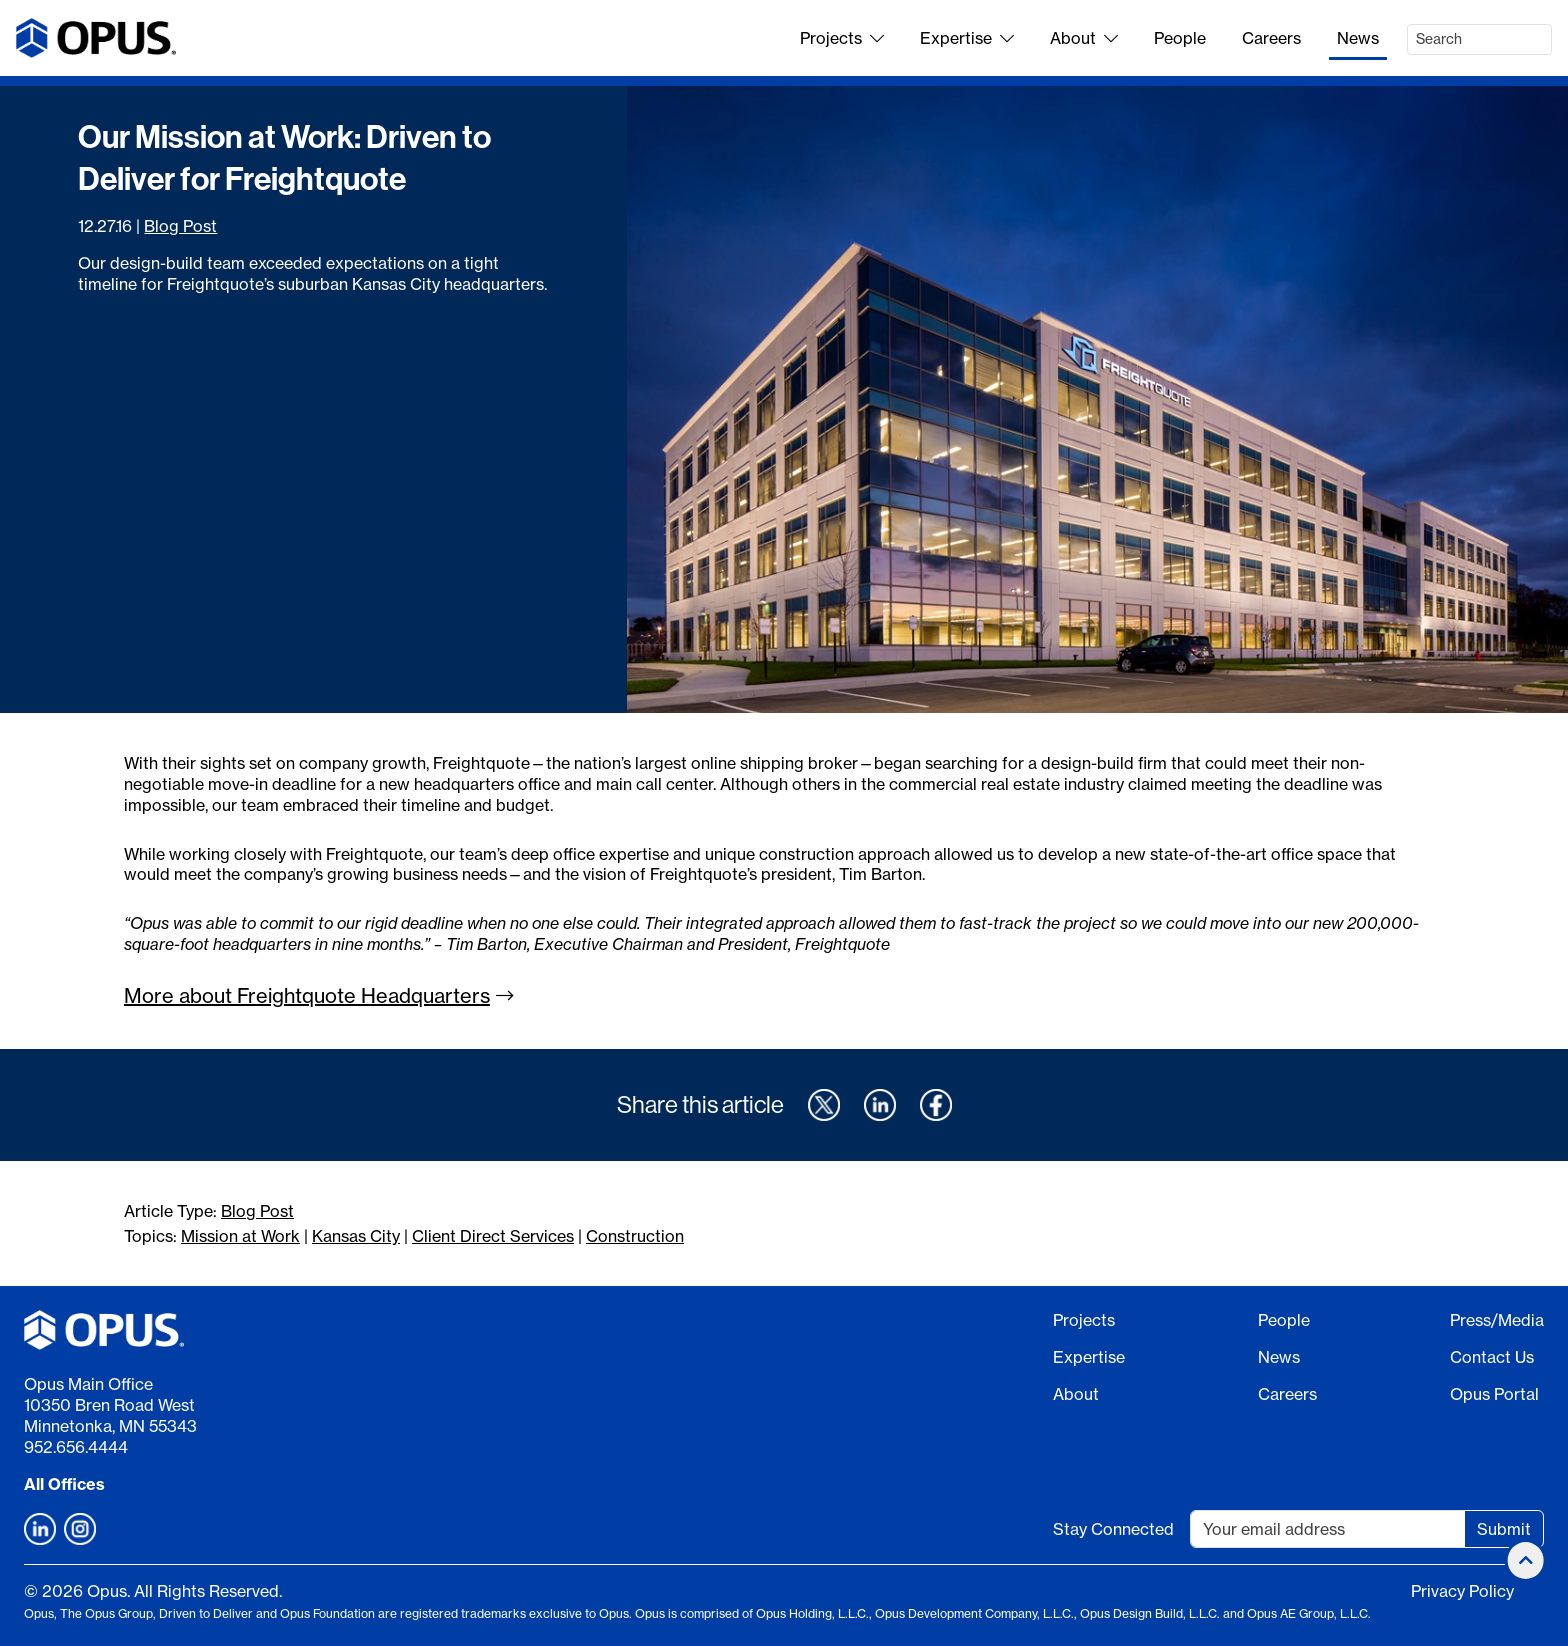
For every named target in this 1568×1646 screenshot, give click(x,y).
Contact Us (1492, 1357)
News (1358, 38)
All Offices (64, 1484)
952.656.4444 (76, 1447)
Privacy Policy (1462, 1591)
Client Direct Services (493, 1236)
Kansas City (356, 1236)
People (1180, 38)
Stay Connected (1113, 1529)
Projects (842, 38)
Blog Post (180, 226)
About (1084, 38)
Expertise (967, 38)
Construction (635, 1236)
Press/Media (1497, 1320)
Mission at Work (240, 1236)
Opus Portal (1494, 1394)
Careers (1271, 38)
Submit (1504, 1529)
